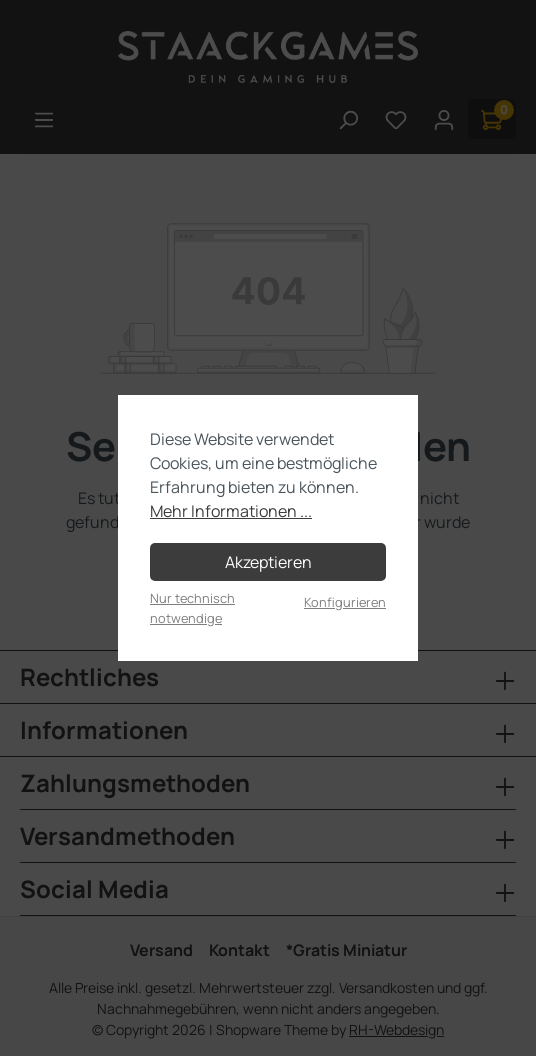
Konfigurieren (345, 602)
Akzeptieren (268, 562)
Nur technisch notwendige (192, 607)
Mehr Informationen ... (231, 511)
